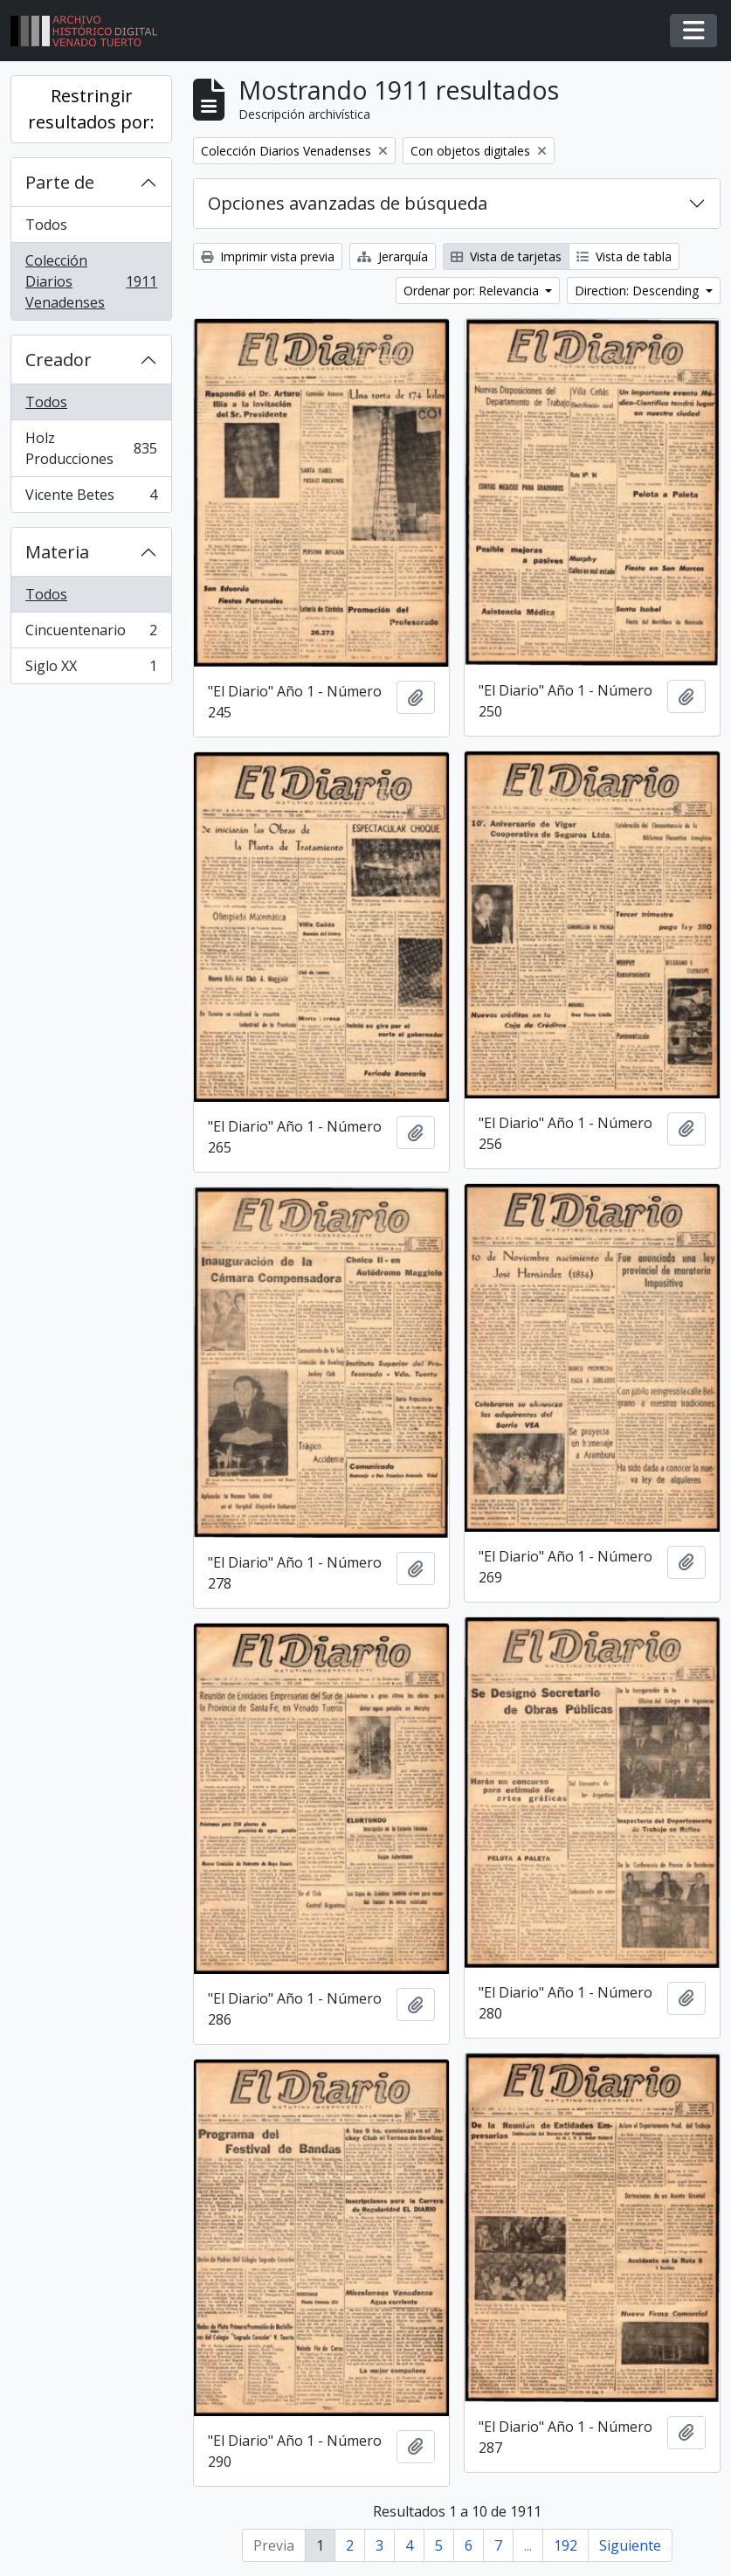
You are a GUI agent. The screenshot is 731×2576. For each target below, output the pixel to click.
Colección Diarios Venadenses (90, 281)
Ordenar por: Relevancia (472, 290)
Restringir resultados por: (91, 109)
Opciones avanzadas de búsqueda (347, 203)
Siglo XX (90, 669)
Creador (58, 359)
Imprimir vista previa (267, 256)
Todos (46, 224)
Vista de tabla (624, 256)
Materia (57, 552)
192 (565, 2545)
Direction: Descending (638, 290)
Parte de (59, 182)
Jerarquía (392, 256)
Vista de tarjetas (506, 256)
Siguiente (630, 2545)
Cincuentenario (90, 634)
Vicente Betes (90, 498)
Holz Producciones (90, 448)
